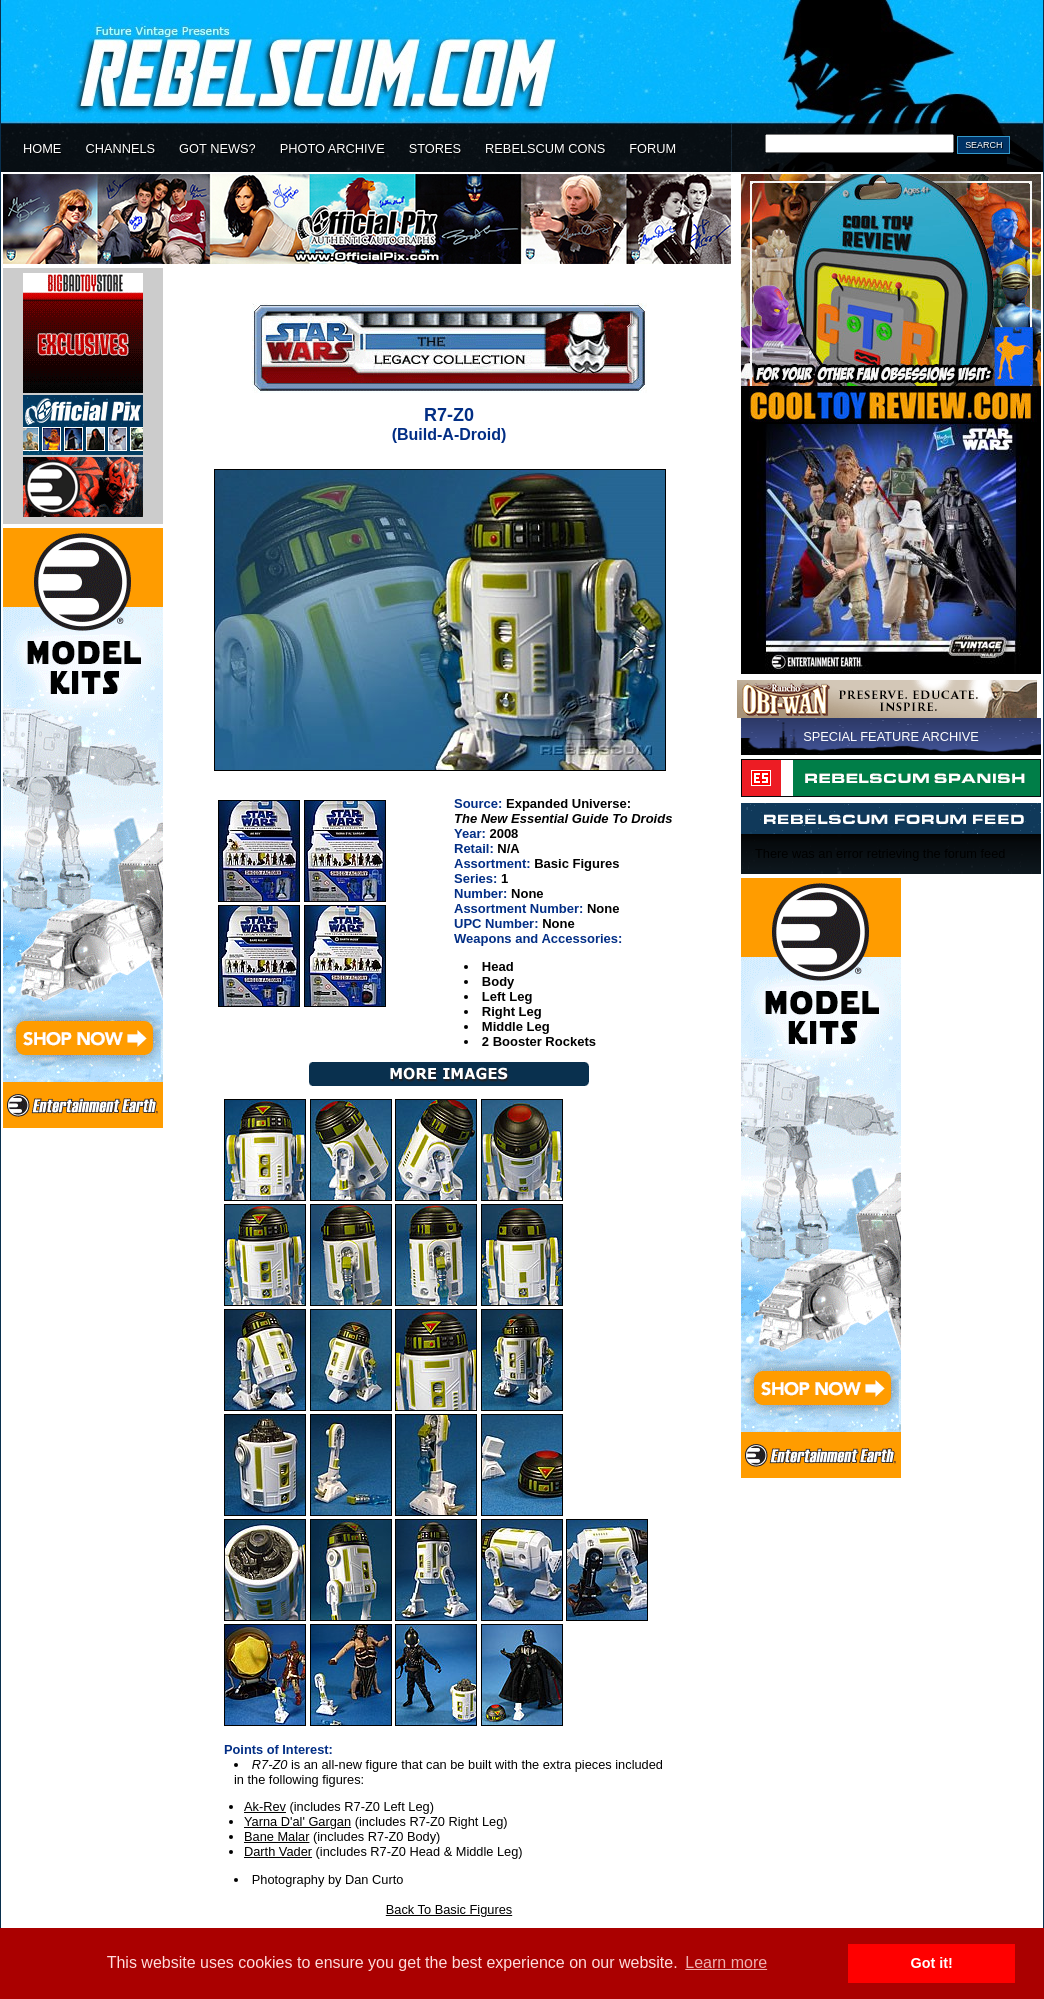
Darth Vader (278, 1851)
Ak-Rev (265, 1806)
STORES (435, 148)
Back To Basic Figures (449, 1909)
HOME (42, 148)
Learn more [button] (726, 1962)
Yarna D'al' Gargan (297, 1821)
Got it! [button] (932, 1963)
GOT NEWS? (217, 148)
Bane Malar (276, 1836)
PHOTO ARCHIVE (332, 148)
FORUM (652, 148)
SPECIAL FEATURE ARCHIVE (891, 736)
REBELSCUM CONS (545, 148)
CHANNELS (120, 148)
